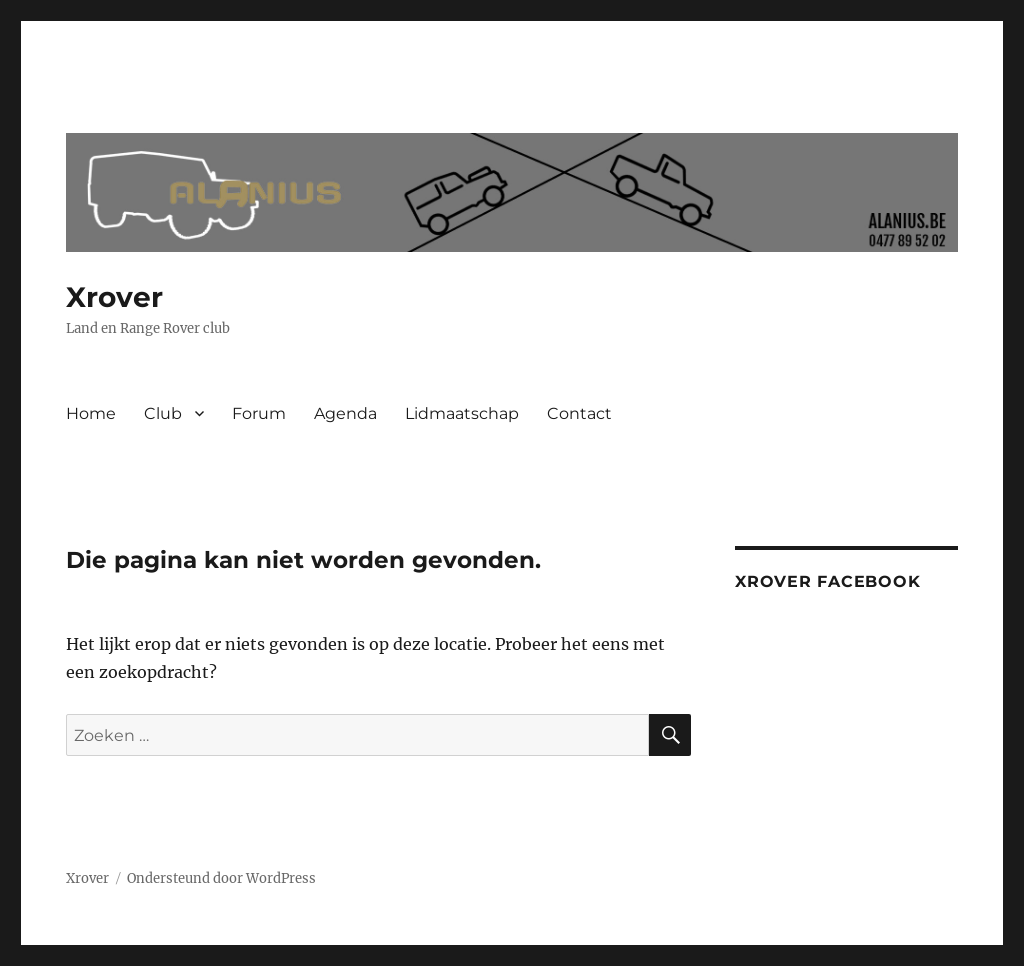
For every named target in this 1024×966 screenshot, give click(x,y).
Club (163, 413)
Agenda (345, 413)
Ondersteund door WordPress (221, 878)
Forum (259, 413)
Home (91, 413)
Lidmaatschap (462, 413)
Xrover (114, 297)
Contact (579, 413)
